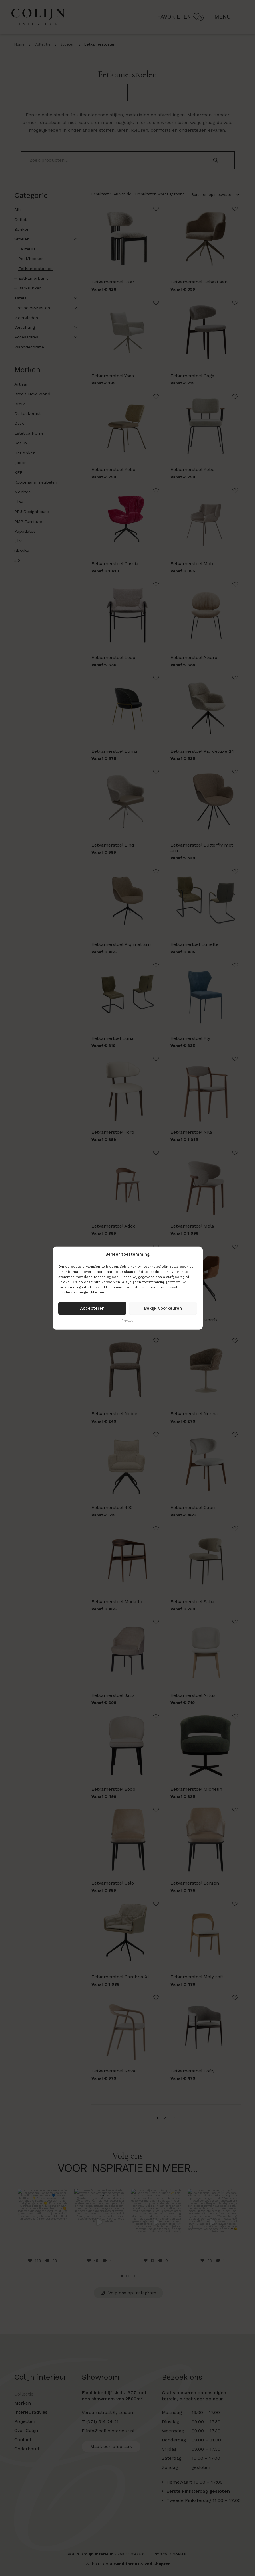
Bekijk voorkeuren (163, 1308)
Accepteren (92, 1308)
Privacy (127, 1320)
